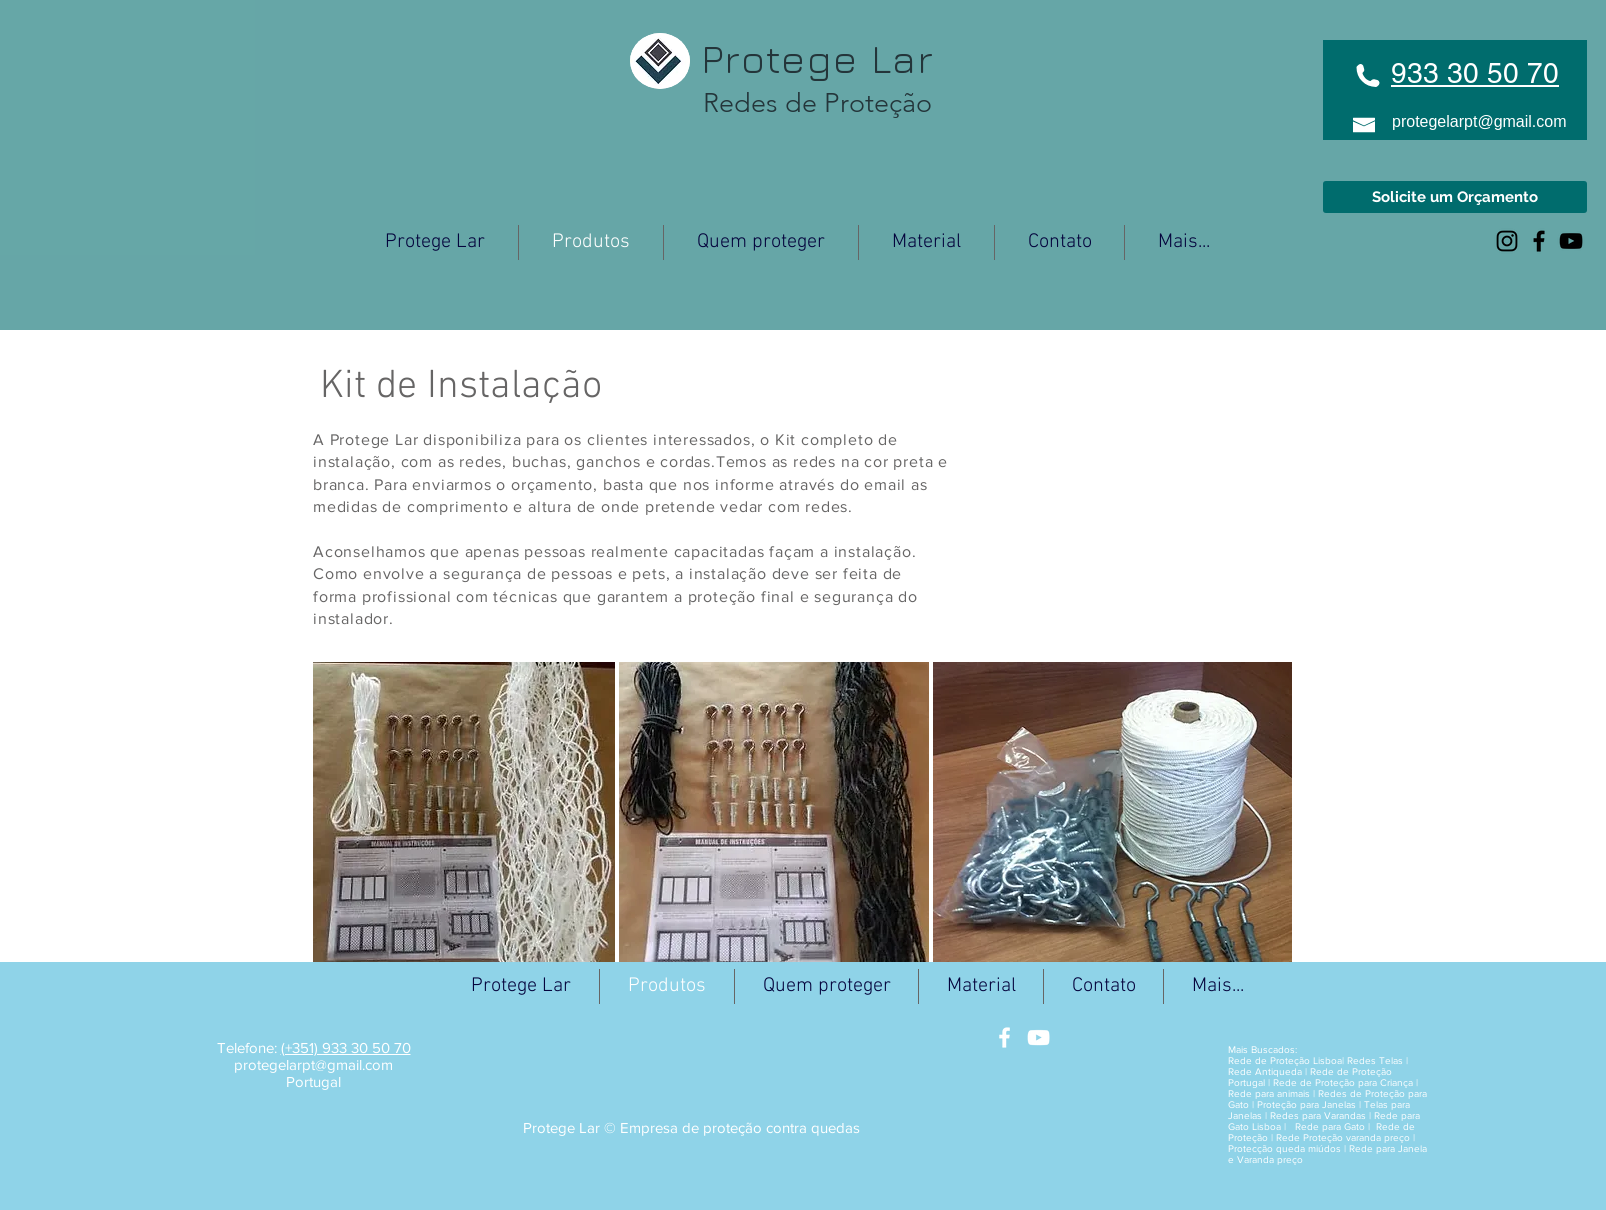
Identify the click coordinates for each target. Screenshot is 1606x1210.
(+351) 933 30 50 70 (346, 1047)
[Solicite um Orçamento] (1455, 197)
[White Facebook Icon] (1004, 1037)
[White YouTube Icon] (1038, 1037)
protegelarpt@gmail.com (1479, 121)
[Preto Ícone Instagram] (1507, 241)
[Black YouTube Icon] (1571, 241)
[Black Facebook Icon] (1539, 241)
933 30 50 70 (1475, 73)
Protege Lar (806, 58)
